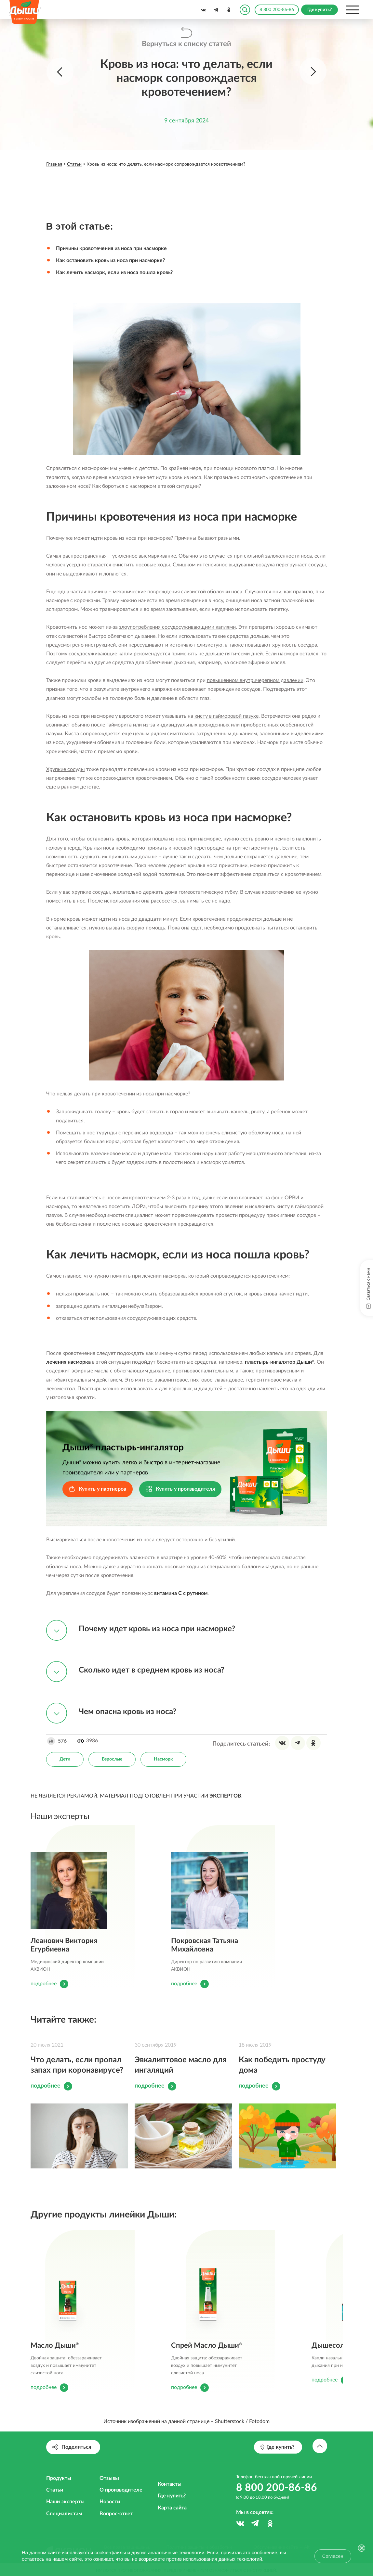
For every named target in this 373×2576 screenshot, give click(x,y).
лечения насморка (68, 1362)
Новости (110, 2501)
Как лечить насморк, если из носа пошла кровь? (114, 272)
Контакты (169, 2484)
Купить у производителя (180, 1489)
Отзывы (109, 2478)
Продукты (58, 2478)
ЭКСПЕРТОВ (225, 1796)
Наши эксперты (65, 2501)
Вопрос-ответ (116, 2513)
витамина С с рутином (180, 1593)
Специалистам (64, 2513)
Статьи (54, 2490)
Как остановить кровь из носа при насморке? (110, 260)
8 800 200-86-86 (277, 9)
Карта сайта (172, 2507)
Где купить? (172, 2495)
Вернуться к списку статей (186, 43)
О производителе (121, 2490)
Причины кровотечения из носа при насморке (111, 248)
